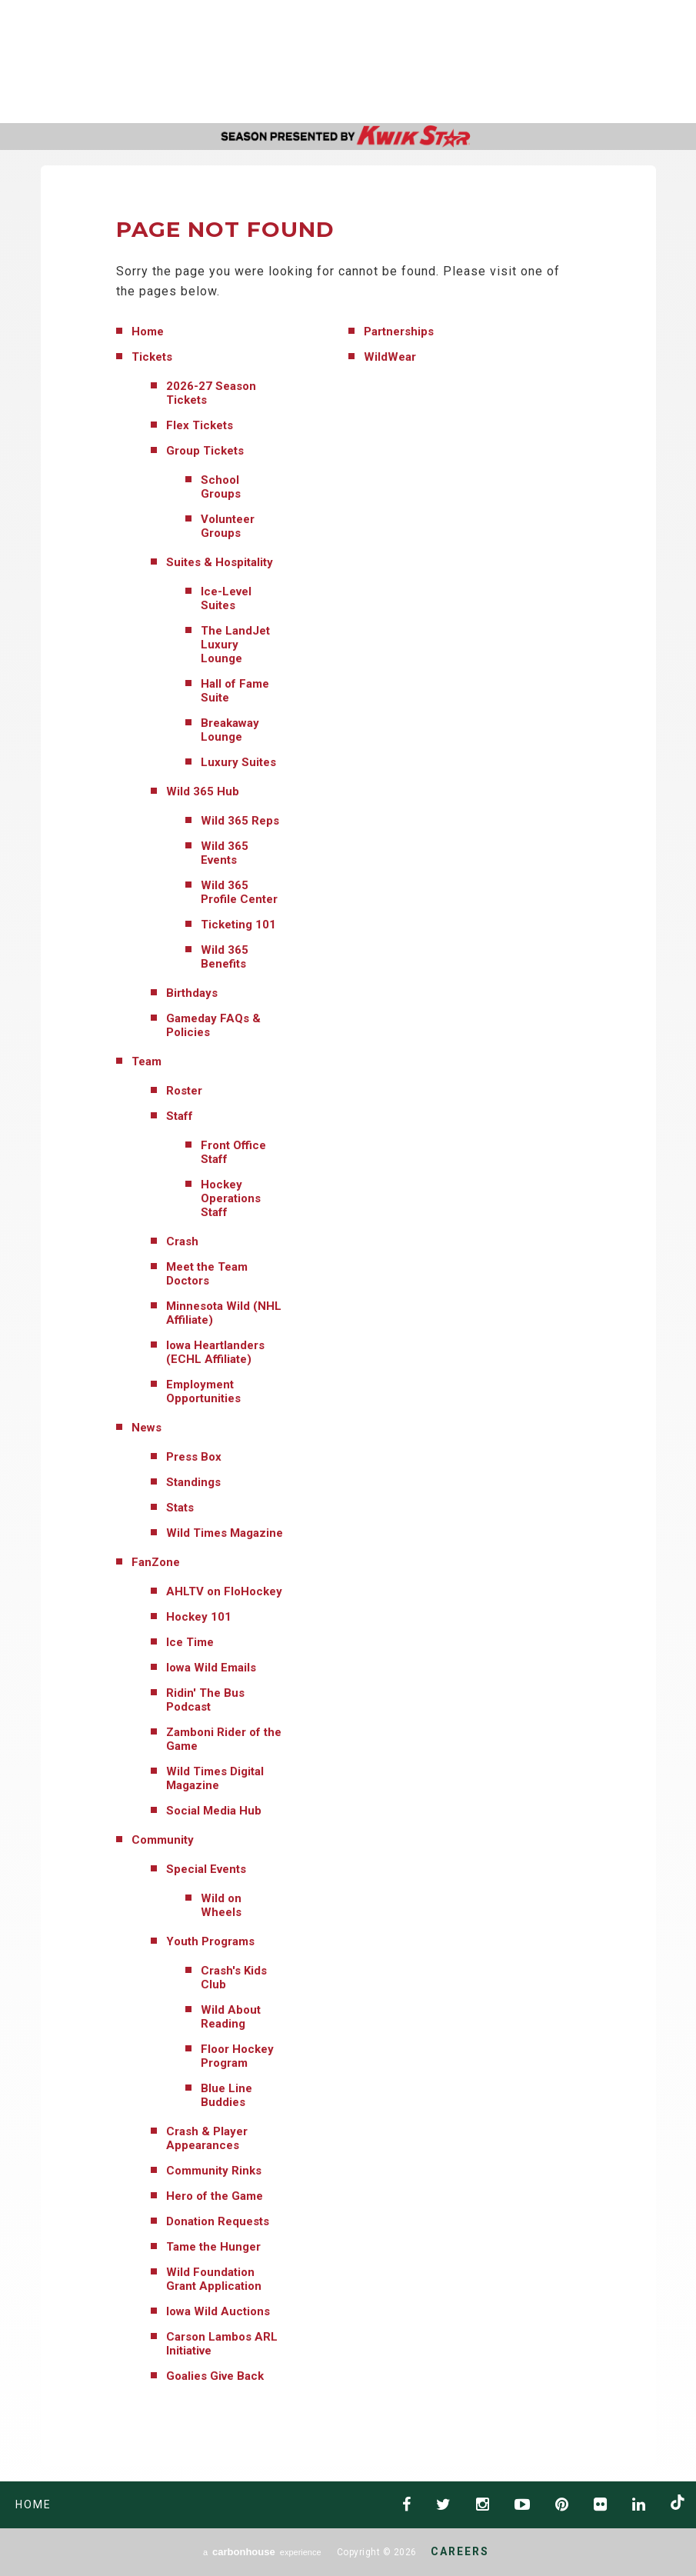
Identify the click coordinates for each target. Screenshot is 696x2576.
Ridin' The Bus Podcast (205, 1700)
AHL (446, 62)
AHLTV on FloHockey (224, 1591)
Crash (182, 1241)
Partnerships (399, 331)
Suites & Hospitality (219, 562)
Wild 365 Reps (240, 821)
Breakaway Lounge (230, 730)
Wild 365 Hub (202, 791)
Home (148, 331)
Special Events (206, 1869)
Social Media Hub (213, 1811)
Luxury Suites (238, 762)
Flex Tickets (199, 425)
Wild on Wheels (221, 1905)
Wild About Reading (231, 2017)
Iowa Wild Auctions (218, 2311)
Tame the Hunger (213, 2247)
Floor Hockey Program (237, 2056)
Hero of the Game (214, 2196)
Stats (180, 1508)
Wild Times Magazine (224, 1533)
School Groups (221, 487)
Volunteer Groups (228, 526)
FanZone (156, 1562)
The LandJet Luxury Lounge (235, 644)
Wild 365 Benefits (224, 957)
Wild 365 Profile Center (239, 892)
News (147, 1428)
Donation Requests (217, 2221)
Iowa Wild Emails (211, 1668)
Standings (193, 1482)
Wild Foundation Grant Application (213, 2279)
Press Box (193, 1457)
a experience (262, 2552)
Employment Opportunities (203, 1391)
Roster (184, 1091)
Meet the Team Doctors (207, 1274)
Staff (179, 1116)
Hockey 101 (198, 1617)
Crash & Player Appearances (207, 2138)
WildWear (390, 357)
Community (163, 1840)
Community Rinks (213, 2171)
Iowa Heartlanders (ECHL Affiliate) (215, 1352)
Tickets (152, 357)
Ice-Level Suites (226, 598)
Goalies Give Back (215, 2376)
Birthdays (192, 993)
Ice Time (190, 1642)
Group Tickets (205, 451)
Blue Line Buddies (226, 2095)
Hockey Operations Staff (231, 1198)
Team (147, 1061)
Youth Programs (210, 1941)
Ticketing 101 (238, 924)
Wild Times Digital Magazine (215, 1778)
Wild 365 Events (224, 853)
